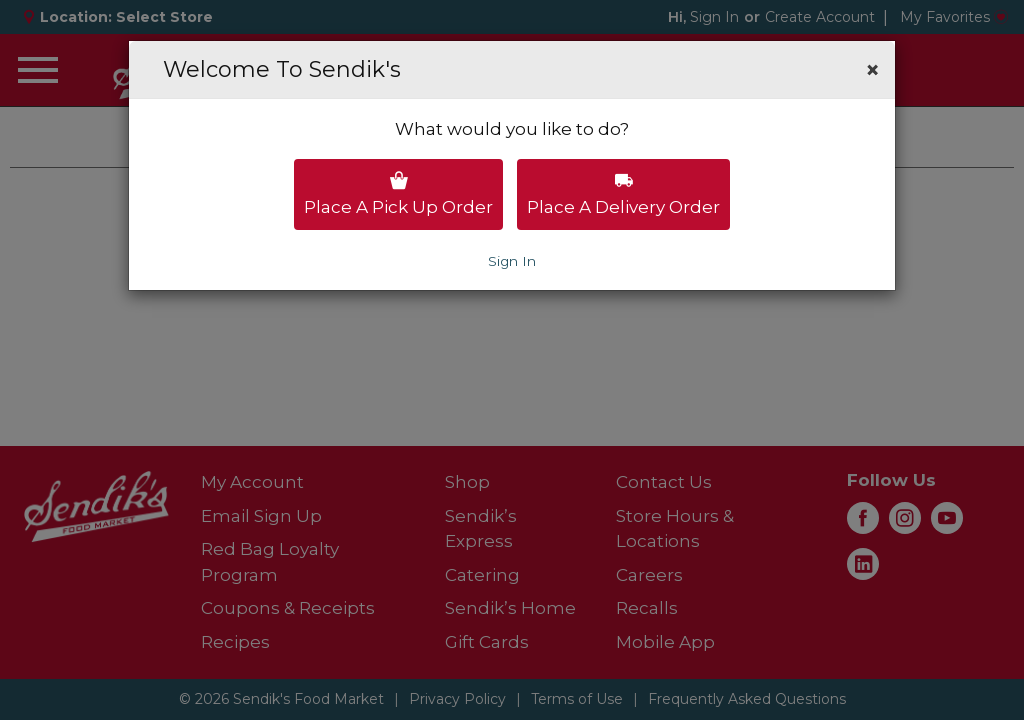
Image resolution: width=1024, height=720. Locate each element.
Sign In (512, 261)
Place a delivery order (623, 194)
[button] (872, 70)
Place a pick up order (398, 194)
